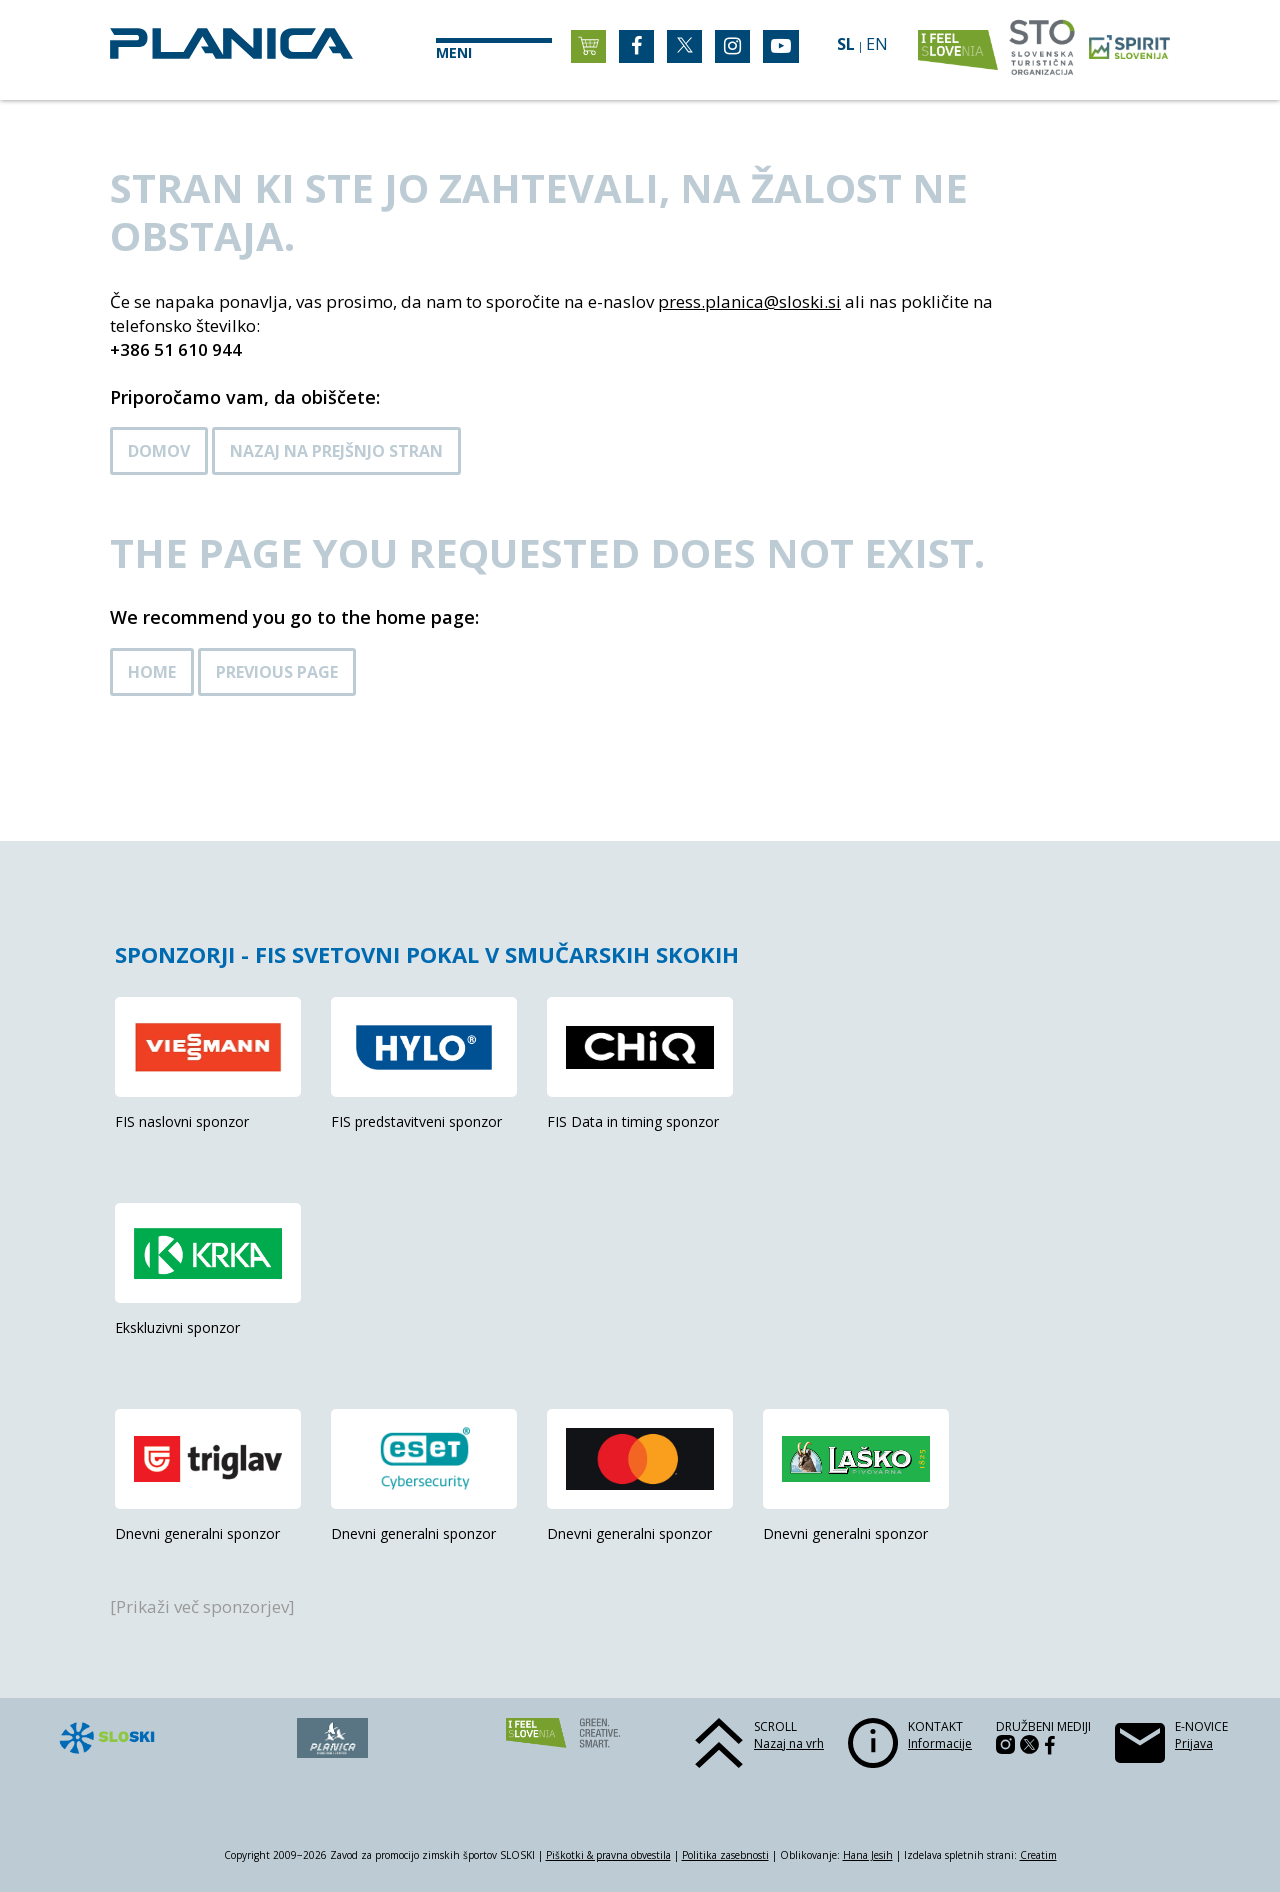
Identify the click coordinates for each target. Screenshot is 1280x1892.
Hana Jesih (868, 1855)
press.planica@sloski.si (749, 301)
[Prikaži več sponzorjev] (202, 1606)
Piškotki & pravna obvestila (608, 1855)
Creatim (1038, 1855)
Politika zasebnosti (725, 1855)
